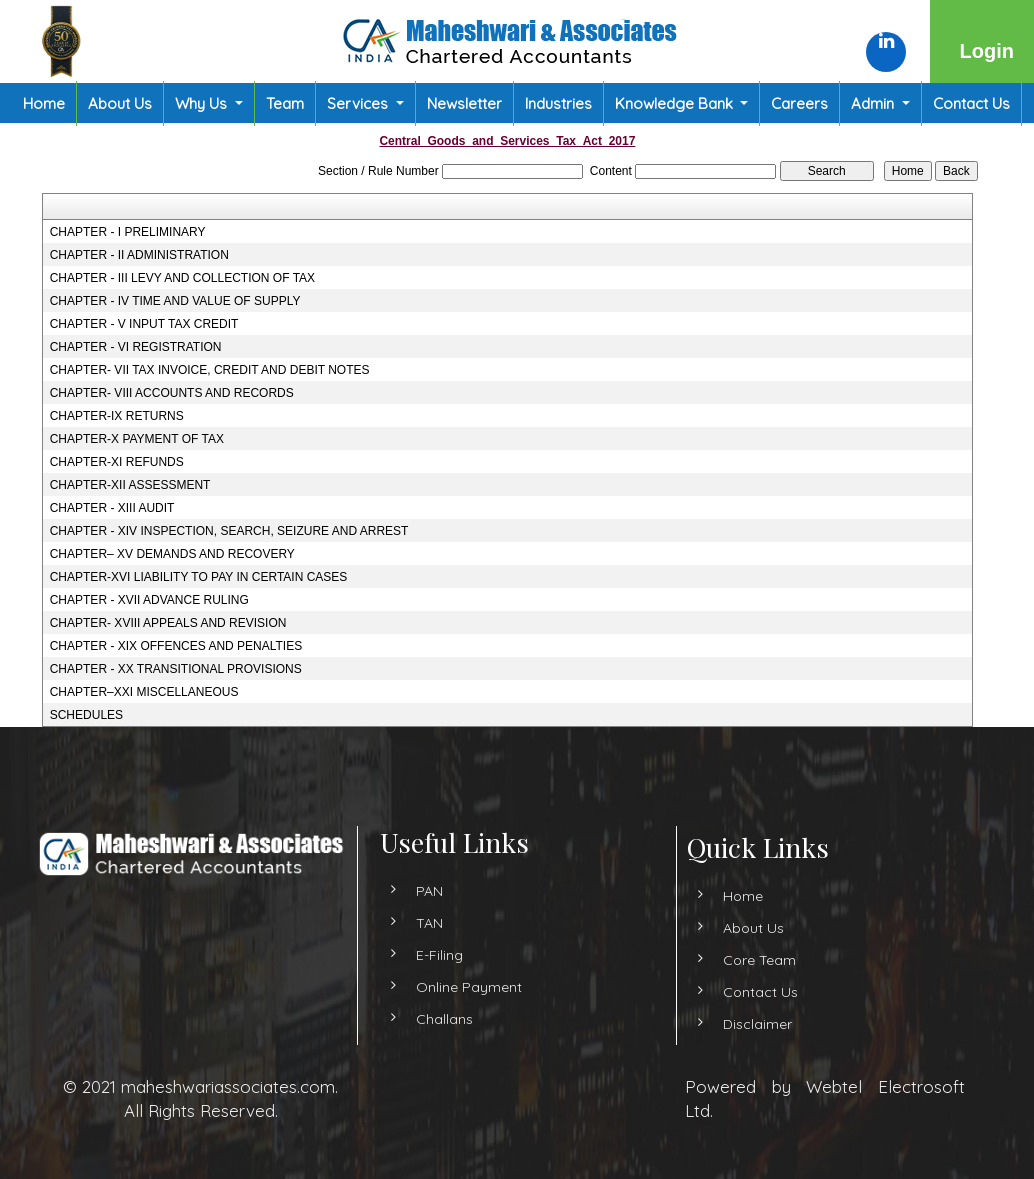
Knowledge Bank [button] (676, 103)
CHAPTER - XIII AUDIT (112, 508)
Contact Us (971, 103)
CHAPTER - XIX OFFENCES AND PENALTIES (176, 646)
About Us (120, 103)
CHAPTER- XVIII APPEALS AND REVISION (168, 623)
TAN (429, 972)
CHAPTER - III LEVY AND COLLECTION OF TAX (182, 278)
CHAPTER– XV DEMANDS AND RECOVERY (172, 554)
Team (285, 103)
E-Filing (439, 1004)
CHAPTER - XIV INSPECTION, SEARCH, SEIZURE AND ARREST (229, 531)
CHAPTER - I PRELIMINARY (128, 232)
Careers (799, 103)
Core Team (709, 960)
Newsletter (464, 103)
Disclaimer (707, 1024)
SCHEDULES (86, 715)
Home (44, 103)
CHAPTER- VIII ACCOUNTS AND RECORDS (172, 393)
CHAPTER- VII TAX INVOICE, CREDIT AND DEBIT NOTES (210, 370)
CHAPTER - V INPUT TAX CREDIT (144, 324)
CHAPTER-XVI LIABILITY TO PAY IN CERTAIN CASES (199, 577)
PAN (429, 940)
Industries (558, 103)
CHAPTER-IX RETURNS (117, 416)
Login (987, 51)
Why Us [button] (203, 103)
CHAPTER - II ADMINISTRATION (139, 255)
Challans (444, 1068)
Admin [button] (874, 103)
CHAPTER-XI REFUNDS (117, 462)
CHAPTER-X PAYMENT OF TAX (137, 439)
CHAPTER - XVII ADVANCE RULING (149, 600)
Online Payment (469, 1036)
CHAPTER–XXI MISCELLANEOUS (144, 692)
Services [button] (359, 103)
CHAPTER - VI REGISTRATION (136, 347)
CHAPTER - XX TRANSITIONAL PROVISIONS (176, 669)
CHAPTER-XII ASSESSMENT (130, 485)
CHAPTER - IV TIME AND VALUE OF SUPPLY (175, 301)
